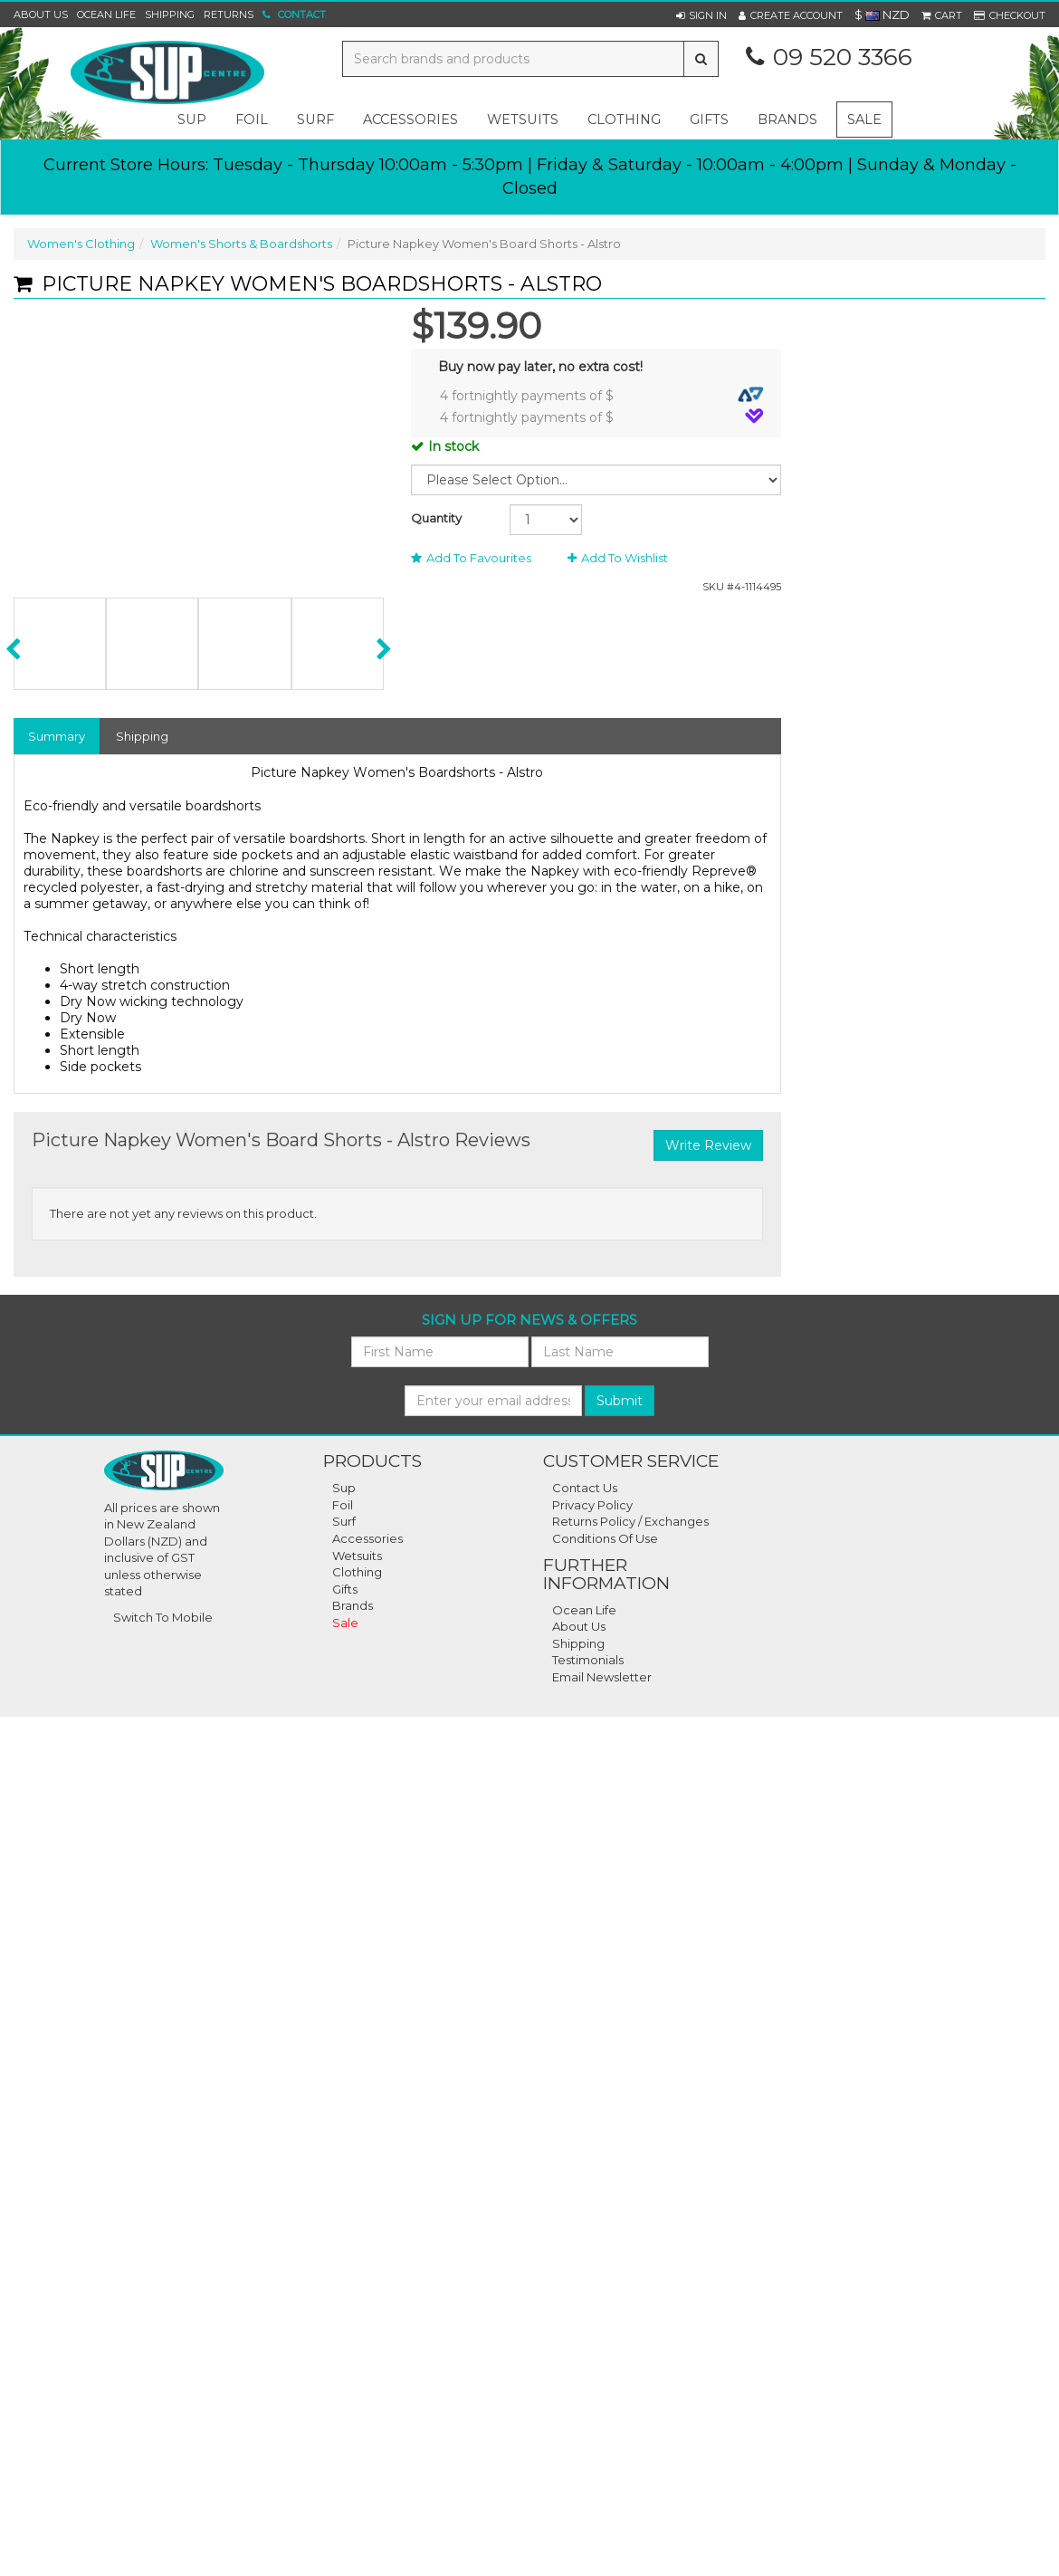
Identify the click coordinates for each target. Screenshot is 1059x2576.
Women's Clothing (81, 243)
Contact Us (584, 1487)
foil (251, 119)
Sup (344, 1487)
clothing (624, 119)
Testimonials (588, 1659)
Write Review (708, 1145)
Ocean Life (106, 14)
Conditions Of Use (605, 1538)
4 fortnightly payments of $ (602, 395)
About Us (41, 14)
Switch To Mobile (163, 1617)
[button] (701, 15)
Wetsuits (357, 1555)
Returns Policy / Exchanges (630, 1521)
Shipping (170, 14)
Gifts (345, 1589)
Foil (342, 1505)
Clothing (357, 1572)
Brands (787, 119)
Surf (344, 1521)
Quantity (436, 518)
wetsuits (522, 119)
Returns (228, 14)
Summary (56, 736)
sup (191, 119)
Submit (619, 1401)
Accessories (367, 1538)
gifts (709, 119)
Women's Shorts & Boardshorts (241, 243)
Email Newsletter (602, 1677)
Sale (864, 119)
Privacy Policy (592, 1505)
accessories (410, 119)
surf (315, 119)
